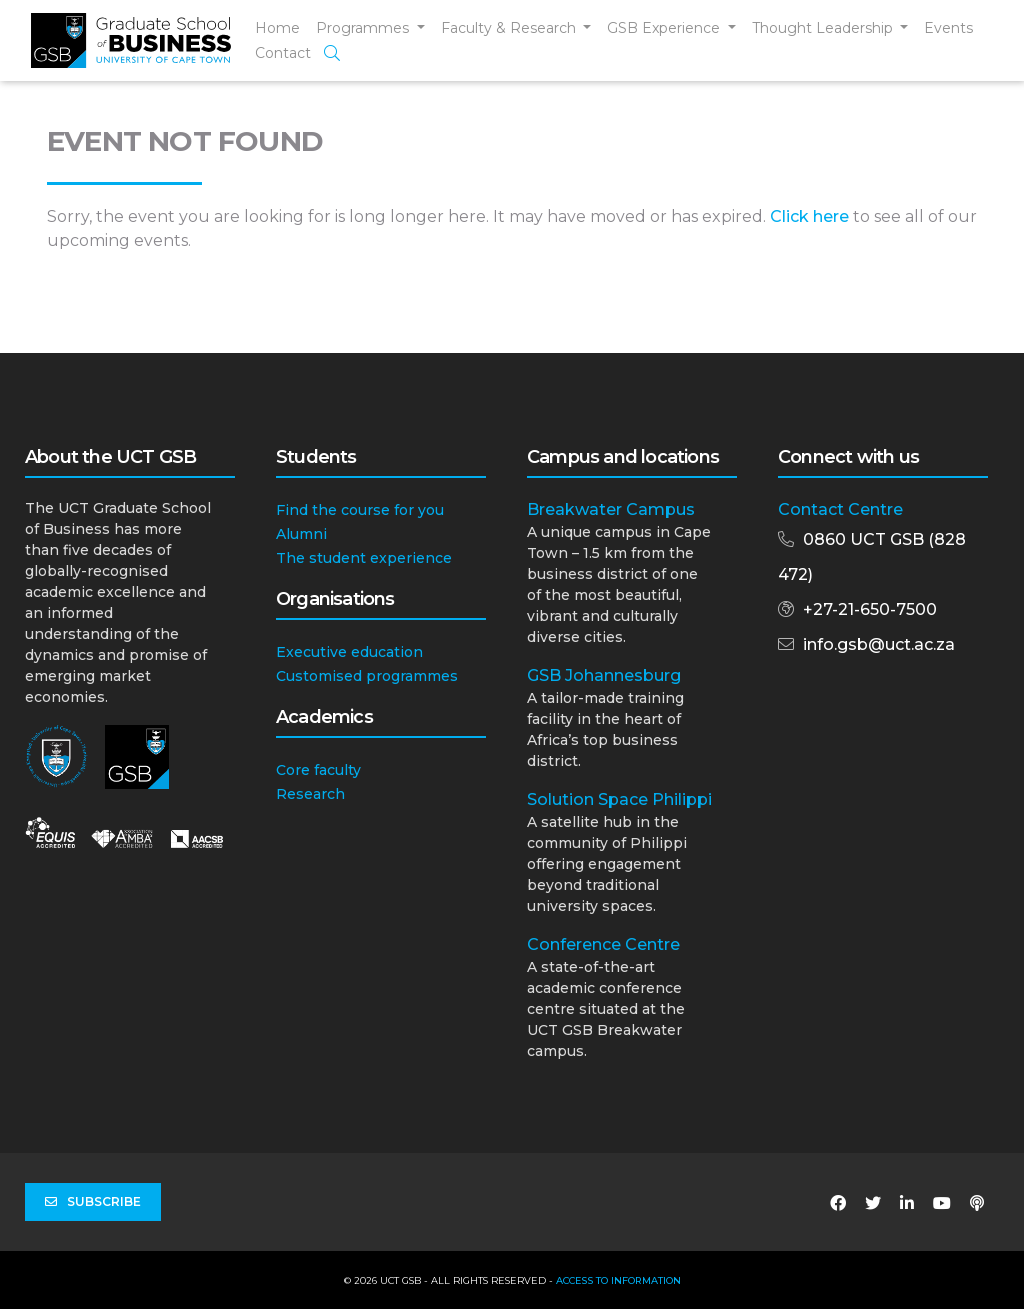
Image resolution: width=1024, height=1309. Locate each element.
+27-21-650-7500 (870, 609)
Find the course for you (360, 510)
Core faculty (318, 770)
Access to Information (618, 1280)
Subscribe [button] (93, 1202)
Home (277, 28)
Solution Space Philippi (619, 799)
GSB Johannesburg (604, 675)
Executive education (349, 652)
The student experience (364, 558)
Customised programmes (367, 676)
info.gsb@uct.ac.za (879, 644)
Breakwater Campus (611, 509)
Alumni (301, 534)
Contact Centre (840, 509)
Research (310, 794)
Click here (809, 216)
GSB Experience (665, 28)
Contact (283, 53)
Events (948, 28)
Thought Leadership (824, 28)
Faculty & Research (510, 28)
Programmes (364, 28)
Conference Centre (603, 944)
